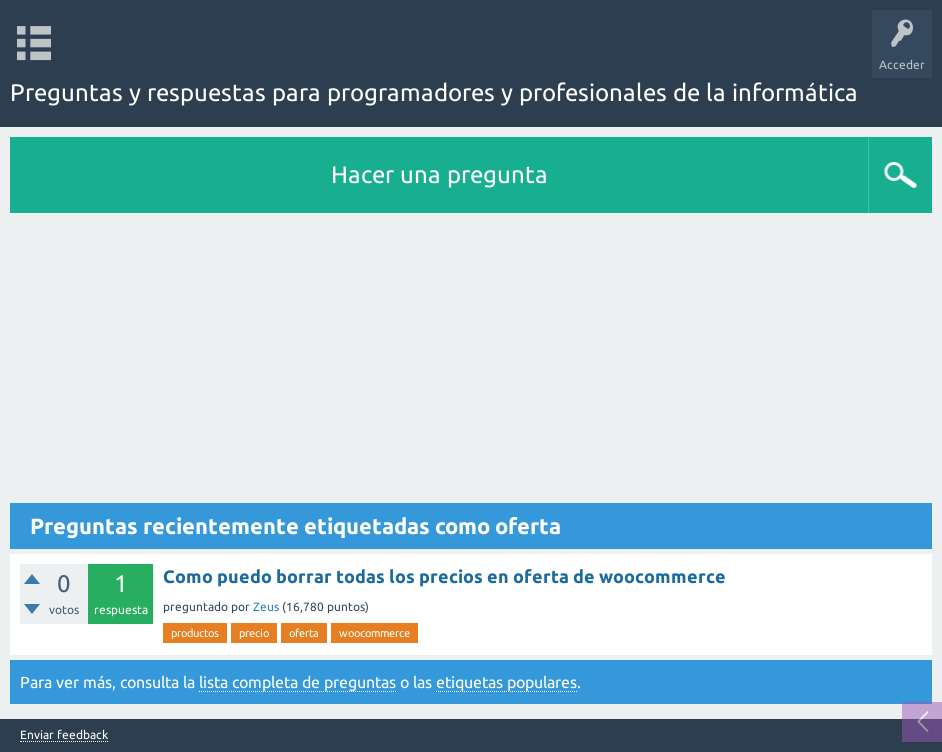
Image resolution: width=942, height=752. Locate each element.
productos (195, 633)
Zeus (266, 606)
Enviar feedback (64, 735)
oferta (304, 633)
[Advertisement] (471, 363)
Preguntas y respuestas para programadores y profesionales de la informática (434, 92)
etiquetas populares (506, 682)
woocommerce (374, 633)
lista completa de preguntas (297, 682)
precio (254, 633)
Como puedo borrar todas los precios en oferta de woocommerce (444, 576)
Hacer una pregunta (439, 174)
